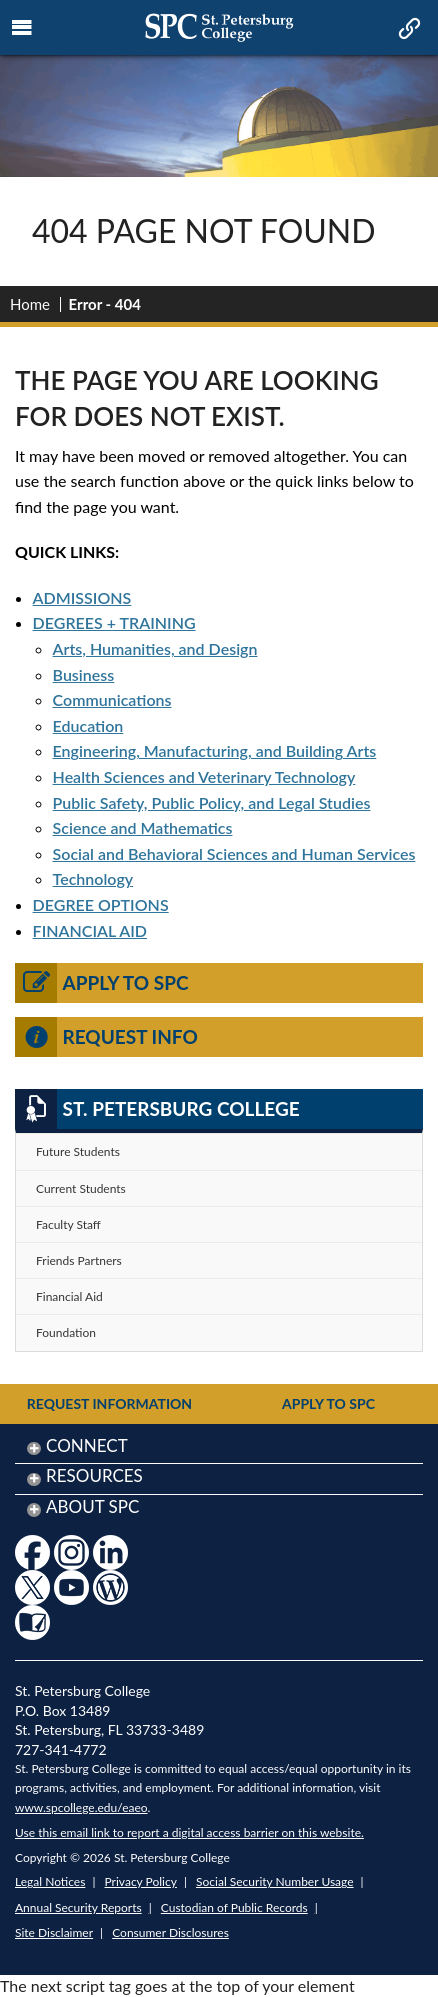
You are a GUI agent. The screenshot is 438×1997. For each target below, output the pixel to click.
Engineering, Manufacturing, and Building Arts (215, 750)
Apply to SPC (102, 983)
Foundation (66, 1332)
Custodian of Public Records (234, 1907)
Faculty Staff (68, 1224)
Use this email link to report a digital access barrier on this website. (189, 1832)
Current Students (81, 1188)
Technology (93, 878)
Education (88, 725)
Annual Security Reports (78, 1907)
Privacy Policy (141, 1881)
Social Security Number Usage (275, 1881)
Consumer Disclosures (170, 1932)
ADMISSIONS (82, 597)
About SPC (92, 1506)
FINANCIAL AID (90, 930)
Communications (112, 699)
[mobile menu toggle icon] (22, 28)
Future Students (78, 1151)
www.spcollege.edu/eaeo (81, 1807)
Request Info (106, 1037)
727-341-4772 (61, 1749)
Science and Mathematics (143, 827)
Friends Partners (79, 1260)
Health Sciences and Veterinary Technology (204, 776)
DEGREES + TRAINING (114, 622)
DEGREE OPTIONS (101, 904)
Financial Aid (69, 1296)
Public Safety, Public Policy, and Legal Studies (212, 802)
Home (30, 304)
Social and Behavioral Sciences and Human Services (234, 853)
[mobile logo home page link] (219, 27)
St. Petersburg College (157, 1109)
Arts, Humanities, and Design (155, 648)
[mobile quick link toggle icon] (407, 30)
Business (84, 674)
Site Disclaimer (54, 1932)
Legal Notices (50, 1881)
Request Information (109, 1403)
